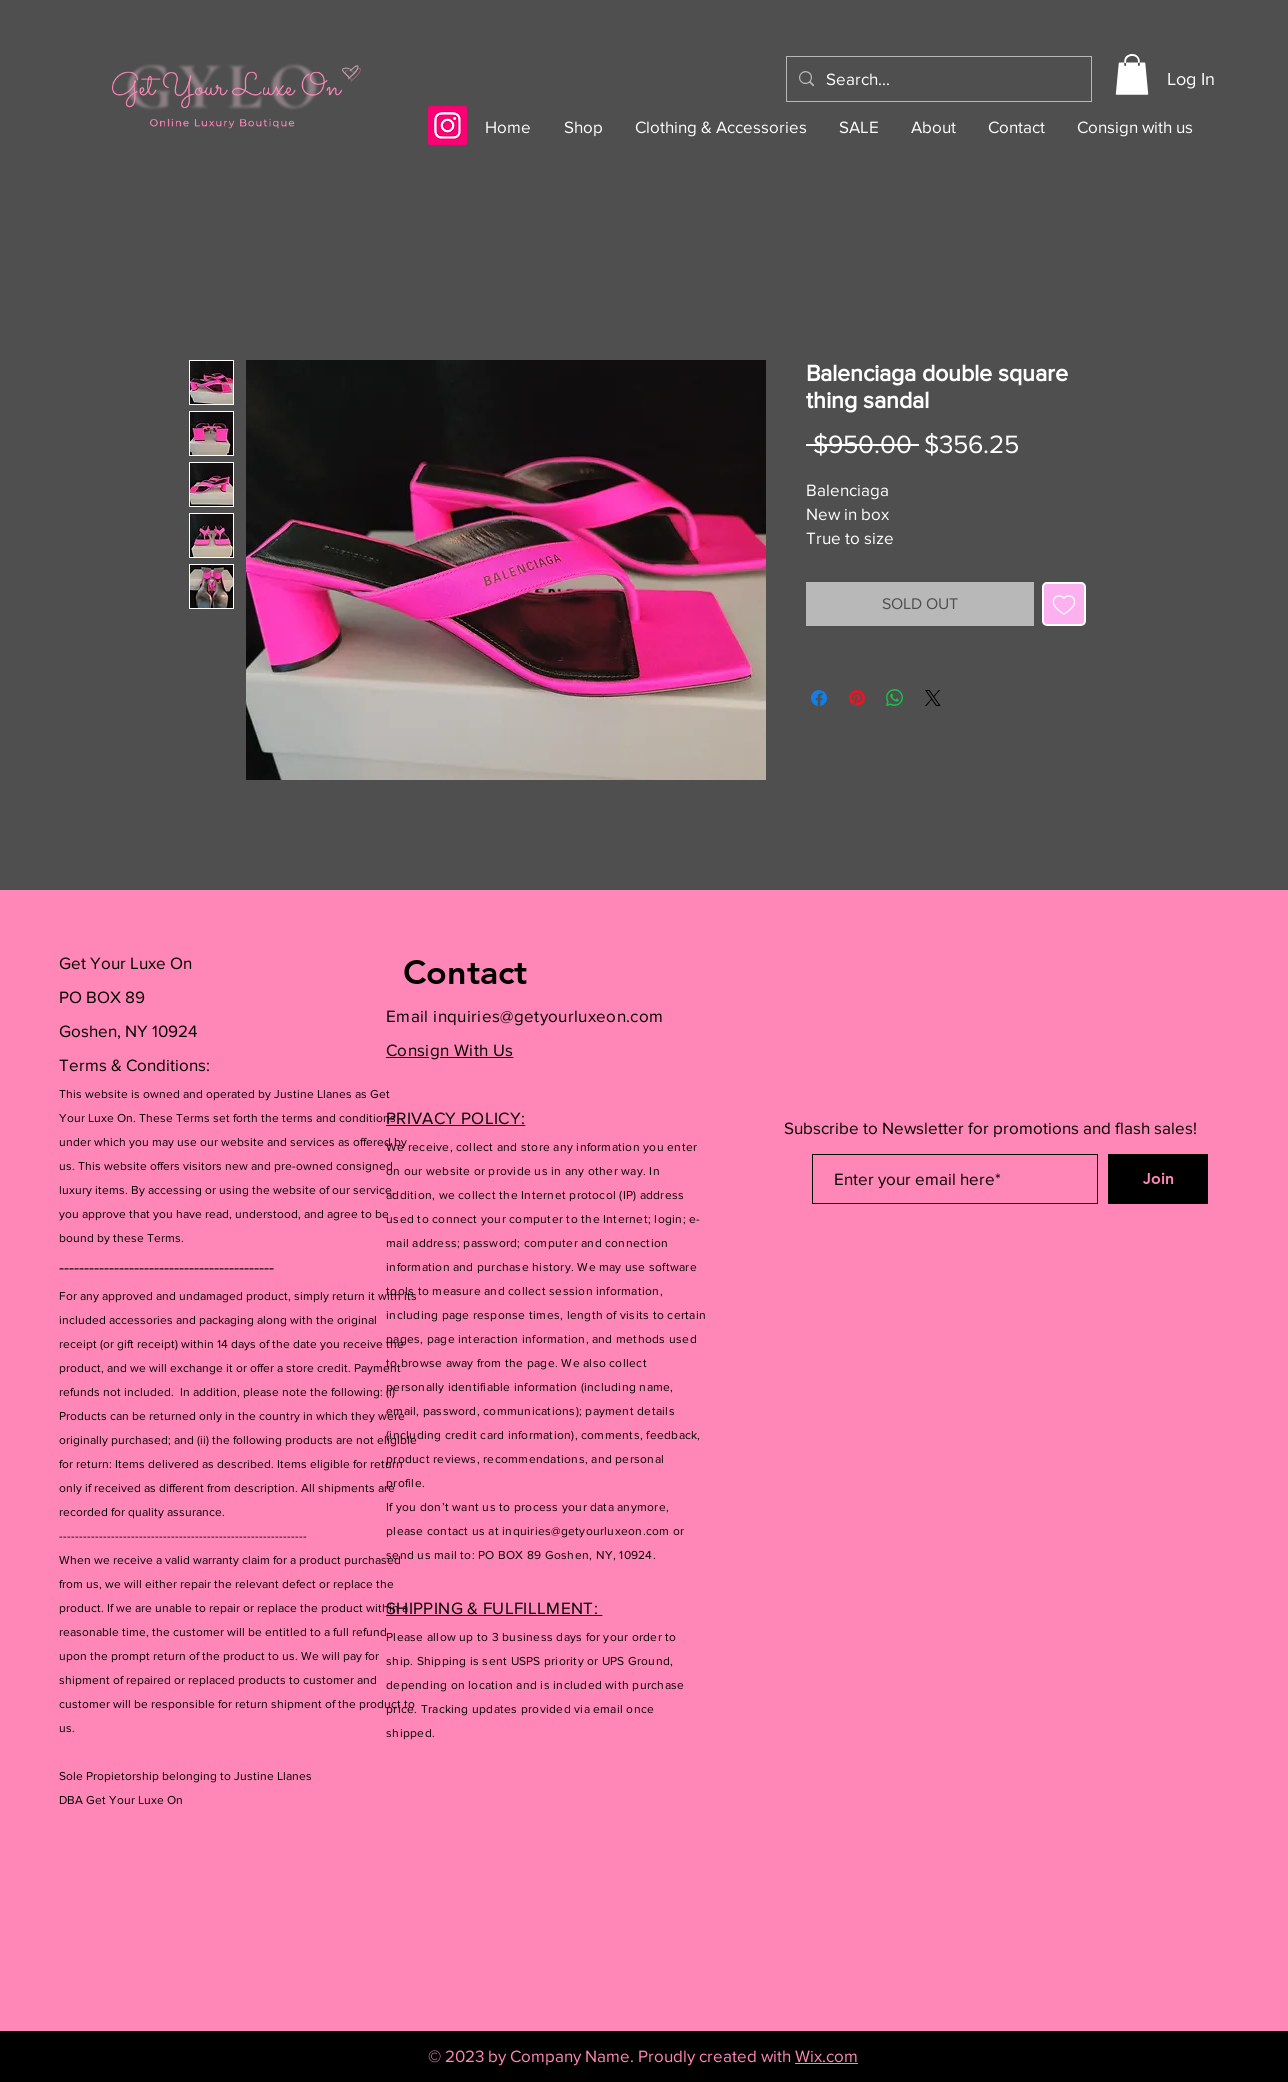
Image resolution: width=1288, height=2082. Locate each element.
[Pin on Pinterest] (857, 698)
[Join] (1158, 1179)
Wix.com (826, 2055)
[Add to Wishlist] (1064, 604)
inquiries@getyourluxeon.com (548, 1015)
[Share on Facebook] (819, 698)
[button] (1132, 74)
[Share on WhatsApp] (895, 698)
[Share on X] (933, 698)
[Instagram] (447, 125)
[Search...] (937, 79)
